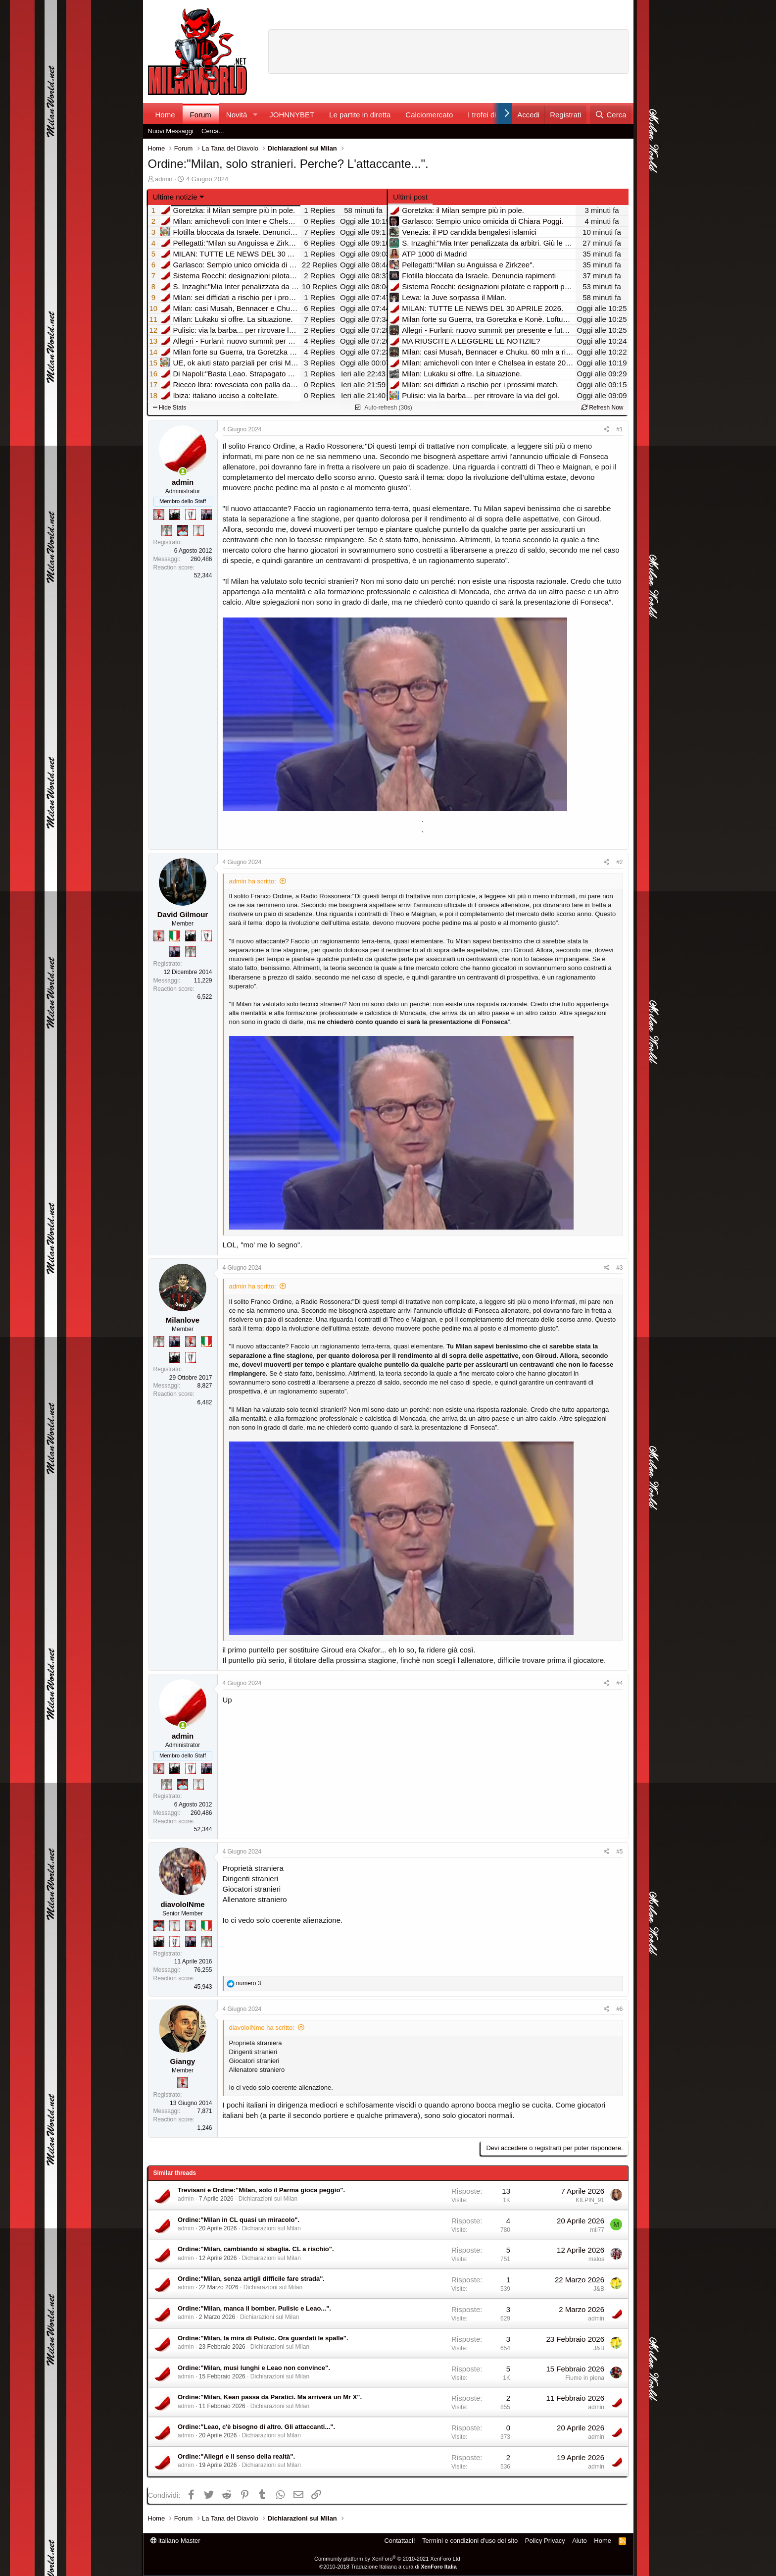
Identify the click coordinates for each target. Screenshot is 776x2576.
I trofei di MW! (491, 114)
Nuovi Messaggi (171, 131)
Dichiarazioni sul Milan (268, 2198)
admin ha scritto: (252, 881)
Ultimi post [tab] (410, 197)
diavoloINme (182, 1904)
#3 (619, 1267)
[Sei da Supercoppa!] (166, 530)
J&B (598, 2288)
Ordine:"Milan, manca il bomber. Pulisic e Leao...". (254, 2308)
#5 (619, 1851)
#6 (619, 2009)
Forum (200, 114)
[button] (255, 114)
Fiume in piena (584, 2377)
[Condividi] (606, 429)
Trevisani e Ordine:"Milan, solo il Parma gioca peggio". (261, 2190)
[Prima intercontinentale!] (198, 530)
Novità (236, 114)
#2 (619, 862)
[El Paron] (174, 514)
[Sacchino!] (182, 530)
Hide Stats (170, 407)
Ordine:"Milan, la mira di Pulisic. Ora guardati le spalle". (263, 2338)
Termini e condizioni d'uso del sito (470, 2540)
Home (165, 114)
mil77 (597, 2229)
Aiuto (579, 2540)
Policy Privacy (545, 2540)
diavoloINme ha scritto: (261, 2027)
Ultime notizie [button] (175, 197)
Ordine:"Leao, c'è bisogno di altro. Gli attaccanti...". (256, 2426)
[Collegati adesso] (183, 471)
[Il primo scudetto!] (174, 935)
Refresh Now (603, 407)
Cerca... (212, 131)
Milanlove (182, 1320)
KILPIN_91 (590, 2200)
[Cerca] (610, 114)
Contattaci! (399, 2540)
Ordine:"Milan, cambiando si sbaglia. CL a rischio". (256, 2249)
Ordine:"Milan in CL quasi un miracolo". (238, 2219)
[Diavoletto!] (158, 514)
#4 (619, 1683)
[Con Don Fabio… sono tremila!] (206, 514)
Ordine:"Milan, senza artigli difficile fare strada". (251, 2278)
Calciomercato (429, 114)
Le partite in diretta (359, 114)
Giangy (182, 2061)
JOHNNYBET (291, 114)
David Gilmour (182, 914)
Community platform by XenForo (388, 2559)
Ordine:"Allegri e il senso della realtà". (236, 2456)
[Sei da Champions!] (190, 514)
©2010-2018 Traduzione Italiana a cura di (388, 2567)
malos (596, 2259)
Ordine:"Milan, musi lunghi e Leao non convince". (254, 2367)
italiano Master (175, 2540)
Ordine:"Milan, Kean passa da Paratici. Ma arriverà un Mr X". (270, 2397)
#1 (619, 429)
